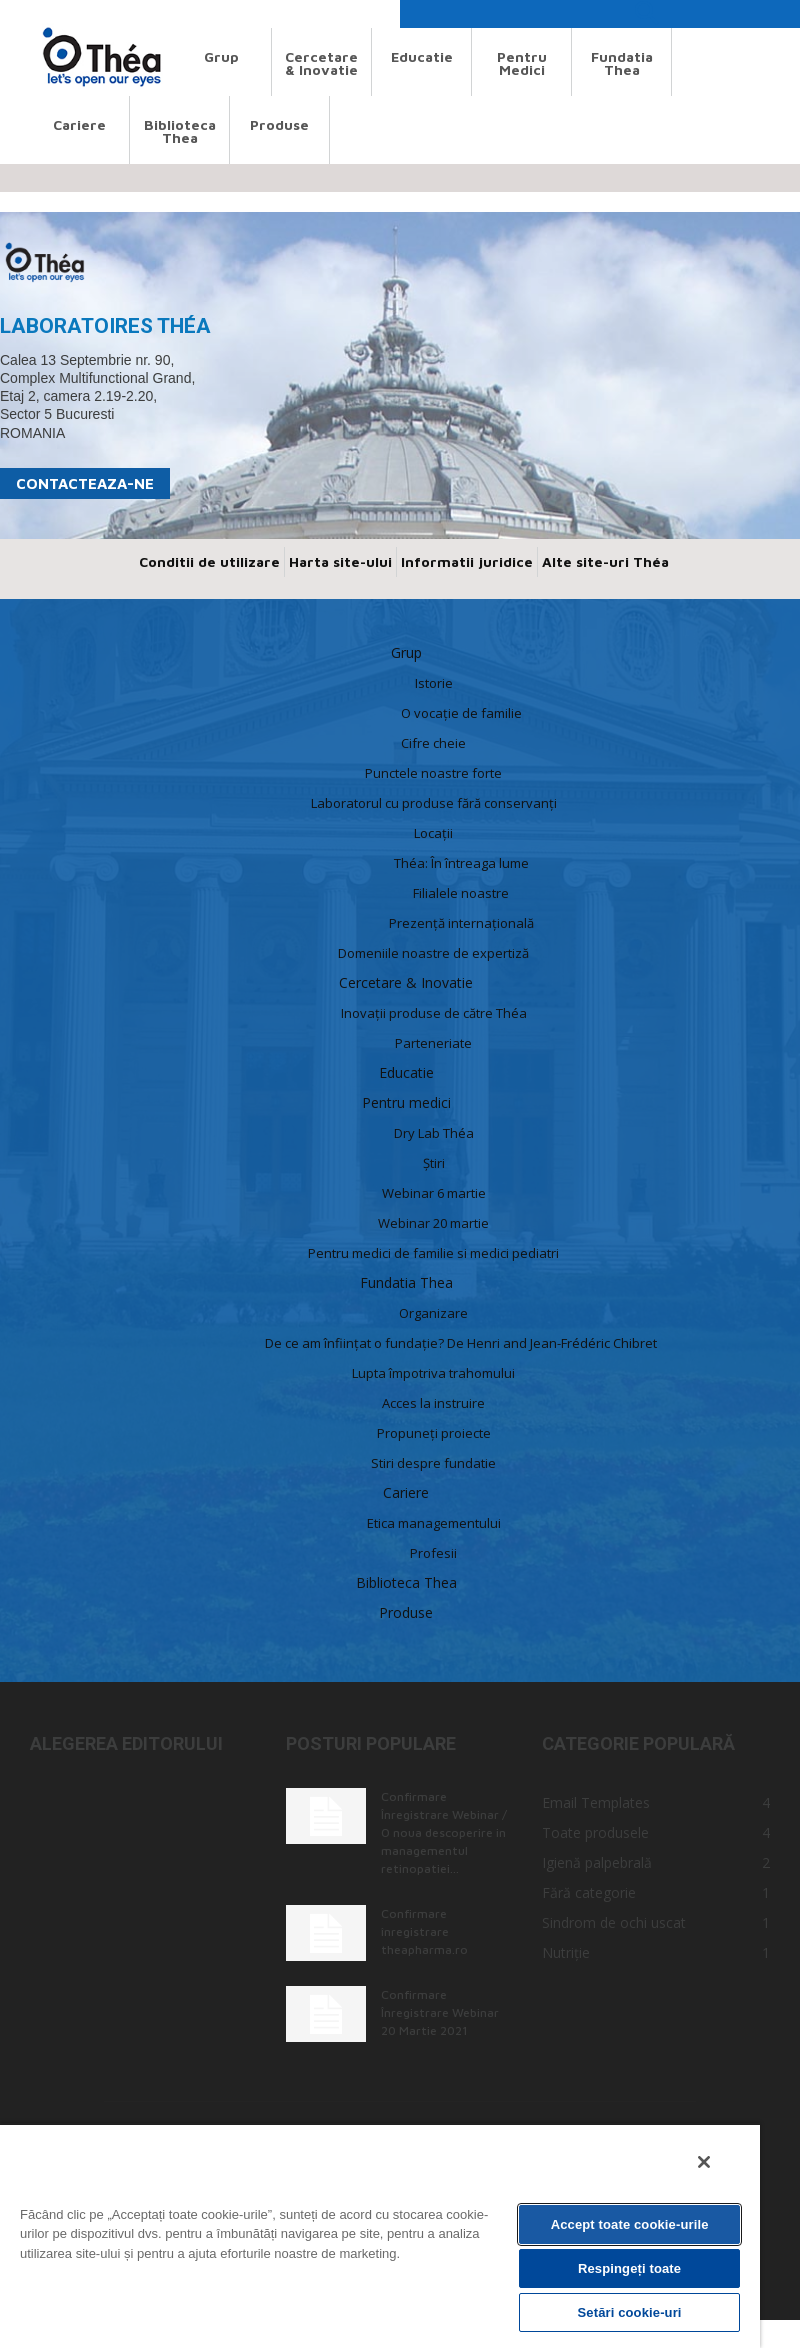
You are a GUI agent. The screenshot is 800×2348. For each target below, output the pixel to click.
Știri (434, 1163)
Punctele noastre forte (433, 773)
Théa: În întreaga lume (461, 863)
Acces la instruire (433, 1403)
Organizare (433, 1313)
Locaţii (433, 833)
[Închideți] (704, 2162)
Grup (221, 56)
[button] (646, 18)
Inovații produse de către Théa (434, 1013)
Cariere (79, 124)
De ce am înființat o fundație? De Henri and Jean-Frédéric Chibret (461, 1343)
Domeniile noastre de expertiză (433, 953)
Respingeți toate (629, 2268)
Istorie (434, 683)
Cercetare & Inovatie (321, 63)
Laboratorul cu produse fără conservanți (434, 803)
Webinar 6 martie (434, 1193)
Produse (279, 124)
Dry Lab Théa (434, 1133)
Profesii (433, 1553)
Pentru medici (522, 63)
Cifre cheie (433, 743)
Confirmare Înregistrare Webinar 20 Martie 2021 (440, 2012)
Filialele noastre (461, 893)
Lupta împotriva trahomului (433, 1373)
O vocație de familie (461, 713)
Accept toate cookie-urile (630, 2224)
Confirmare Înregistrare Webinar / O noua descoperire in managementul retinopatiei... (444, 1832)
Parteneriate (433, 1043)
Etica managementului (434, 1523)
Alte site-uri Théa (605, 561)
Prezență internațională (461, 923)
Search (48, 13)
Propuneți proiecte (434, 1433)
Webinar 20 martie (433, 1223)
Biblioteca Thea (180, 131)
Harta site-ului (340, 561)
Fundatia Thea (622, 63)
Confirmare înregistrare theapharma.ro (424, 1931)
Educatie (422, 56)
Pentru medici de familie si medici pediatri (433, 1253)
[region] (380, 2235)
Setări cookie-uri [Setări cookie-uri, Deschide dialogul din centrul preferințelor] (630, 2312)
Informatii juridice (467, 561)
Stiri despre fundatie (433, 1463)
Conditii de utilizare (209, 561)
